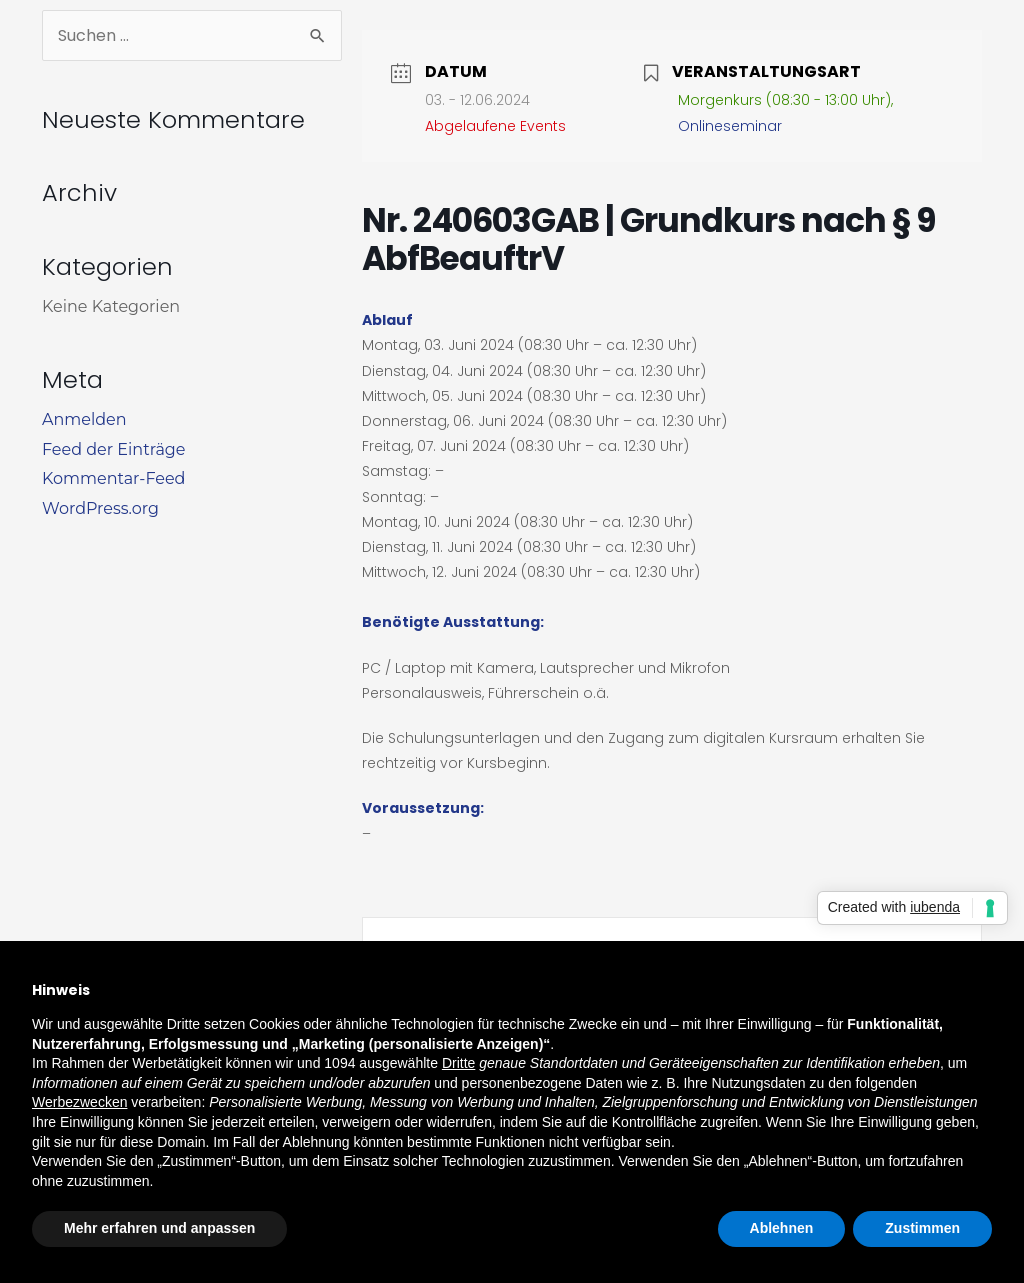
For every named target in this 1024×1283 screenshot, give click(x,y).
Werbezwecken (79, 1102)
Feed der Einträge (113, 449)
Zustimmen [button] (922, 1228)
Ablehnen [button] (782, 1228)
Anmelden (84, 419)
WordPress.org (100, 508)
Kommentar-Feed (113, 478)
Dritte (458, 1063)
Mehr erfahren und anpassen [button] (159, 1228)
